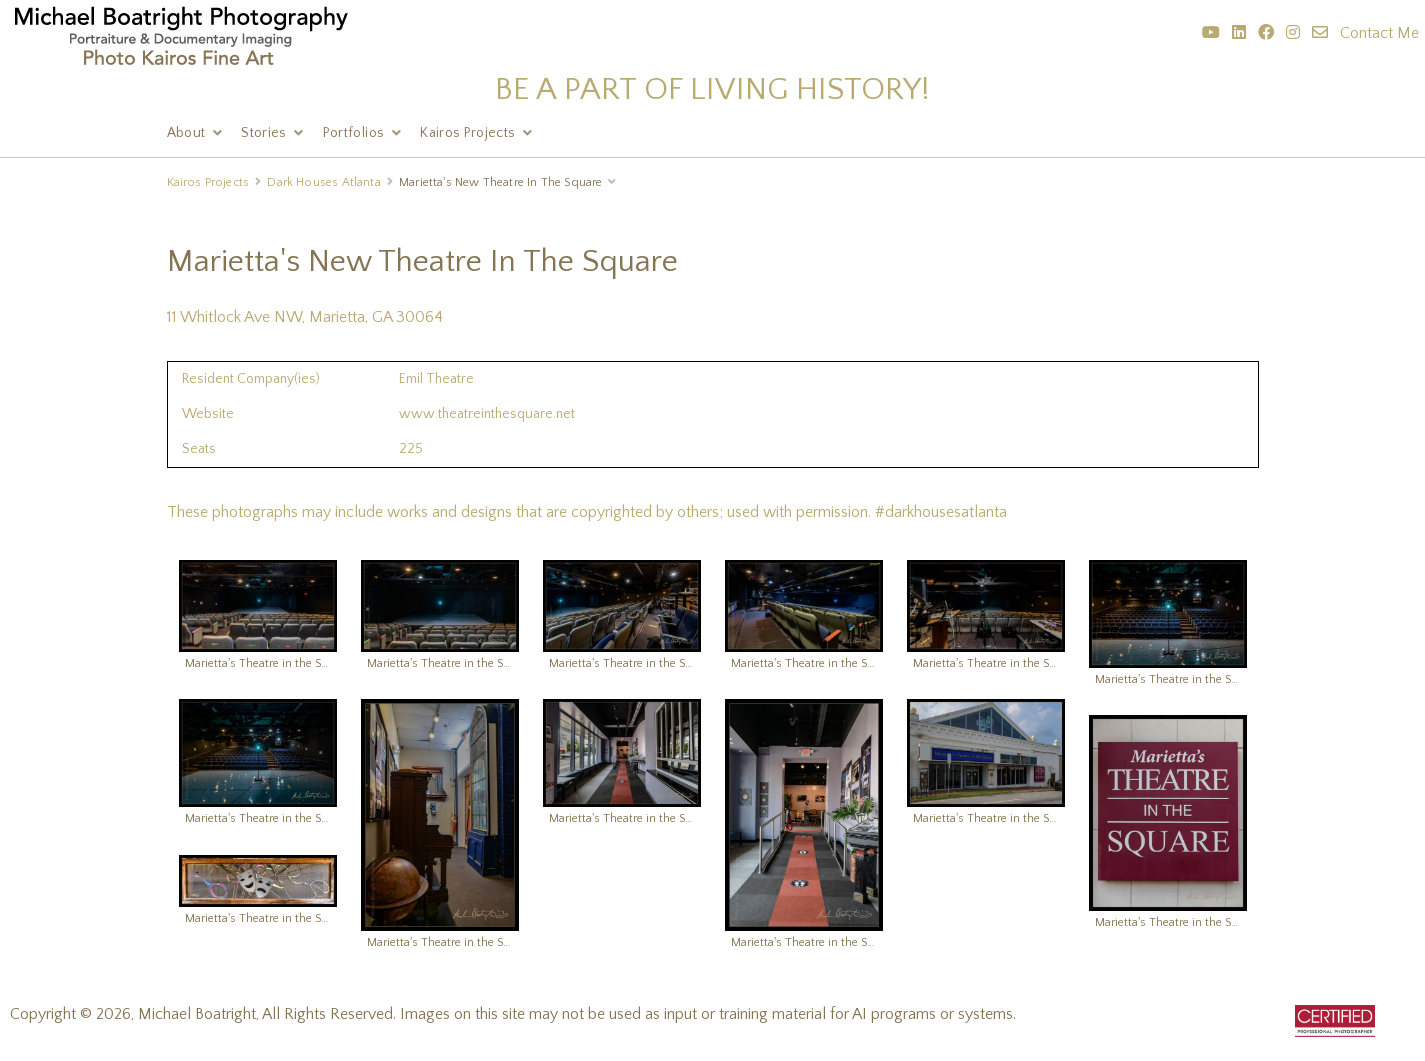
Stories (263, 133)
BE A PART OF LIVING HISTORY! (712, 89)
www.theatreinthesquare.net (487, 414)
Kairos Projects (467, 133)
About (186, 133)
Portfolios (354, 133)
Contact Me (1379, 33)
